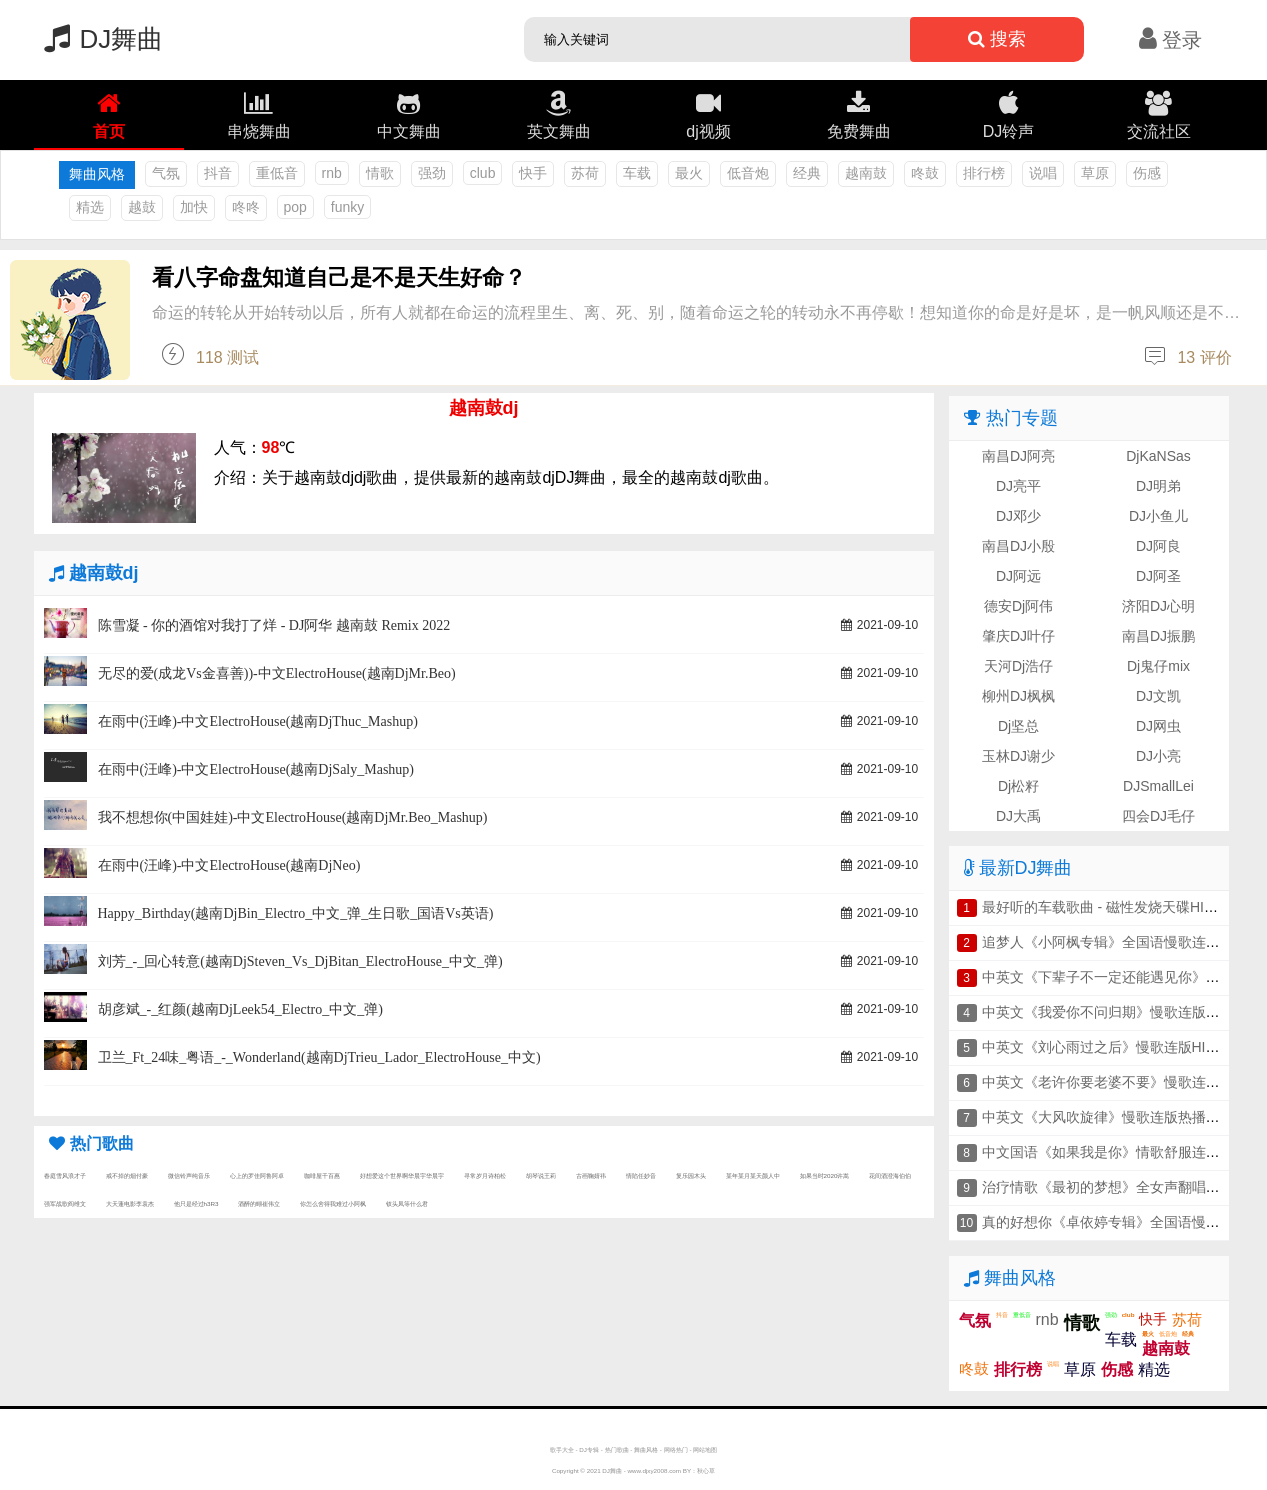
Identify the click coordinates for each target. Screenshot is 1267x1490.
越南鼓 (866, 173)
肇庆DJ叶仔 (1018, 636)
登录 (1170, 40)
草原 (1095, 173)
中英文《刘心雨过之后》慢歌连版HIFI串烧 (1114, 1047)
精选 (90, 207)
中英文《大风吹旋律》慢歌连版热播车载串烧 (1122, 1117)
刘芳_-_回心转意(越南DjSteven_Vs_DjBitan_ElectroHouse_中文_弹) (300, 961)
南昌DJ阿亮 (1018, 456)
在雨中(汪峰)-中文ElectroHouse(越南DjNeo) (229, 865)
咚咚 (246, 207)
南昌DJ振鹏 (1158, 636)
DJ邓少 (1018, 516)
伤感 (1147, 173)
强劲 (432, 173)
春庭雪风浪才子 (65, 1175)
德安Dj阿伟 (1018, 606)
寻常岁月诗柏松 (485, 1175)
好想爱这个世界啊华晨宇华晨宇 (402, 1175)
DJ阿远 (1018, 576)
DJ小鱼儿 (1158, 516)
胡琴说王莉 (541, 1175)
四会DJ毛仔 (1158, 816)
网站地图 (705, 1449)
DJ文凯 (1158, 696)
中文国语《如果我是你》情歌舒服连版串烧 (1115, 1152)
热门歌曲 (617, 1449)
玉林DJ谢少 (1018, 756)
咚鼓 (925, 173)
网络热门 (676, 1449)
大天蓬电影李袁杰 (130, 1203)
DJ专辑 (589, 1449)
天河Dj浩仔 (1018, 666)
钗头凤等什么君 (407, 1203)
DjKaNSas (1158, 456)
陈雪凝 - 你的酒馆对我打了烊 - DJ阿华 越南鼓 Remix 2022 (274, 625)
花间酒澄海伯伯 (890, 1175)
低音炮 (748, 173)
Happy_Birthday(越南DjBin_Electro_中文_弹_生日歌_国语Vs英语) (296, 913)
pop (295, 207)
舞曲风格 (646, 1449)
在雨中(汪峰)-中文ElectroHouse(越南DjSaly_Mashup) (256, 769)
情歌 (380, 173)
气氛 (166, 173)
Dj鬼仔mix (1158, 666)
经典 (807, 173)
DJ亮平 (1018, 486)
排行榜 (984, 173)
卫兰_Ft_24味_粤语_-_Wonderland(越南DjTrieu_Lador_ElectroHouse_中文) (319, 1057)
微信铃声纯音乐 (189, 1175)
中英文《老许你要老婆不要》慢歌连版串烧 (1115, 1082)
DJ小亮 (1158, 756)
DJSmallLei (1158, 786)
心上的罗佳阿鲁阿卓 (257, 1175)
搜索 (997, 39)
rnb (332, 173)
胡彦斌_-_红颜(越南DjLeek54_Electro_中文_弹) (240, 1009)
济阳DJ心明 (1158, 606)
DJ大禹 (1018, 816)
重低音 (277, 173)
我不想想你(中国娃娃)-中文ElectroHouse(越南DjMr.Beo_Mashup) (293, 817)
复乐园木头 (691, 1175)
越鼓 (142, 207)
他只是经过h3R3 (196, 1203)
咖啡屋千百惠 (322, 1175)
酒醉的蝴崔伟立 (259, 1203)
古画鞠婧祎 (591, 1175)
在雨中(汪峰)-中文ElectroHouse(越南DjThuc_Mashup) (258, 721)
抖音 (218, 173)
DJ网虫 (1158, 726)
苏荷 (585, 173)
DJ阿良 (1158, 546)
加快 (194, 207)
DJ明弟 (1158, 486)
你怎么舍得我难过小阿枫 (333, 1203)
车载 (637, 173)
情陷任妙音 (641, 1175)
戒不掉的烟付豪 (127, 1175)
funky (347, 207)
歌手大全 (562, 1449)
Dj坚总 (1018, 726)
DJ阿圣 (1158, 576)
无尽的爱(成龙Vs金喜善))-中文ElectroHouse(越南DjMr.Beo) (277, 673)
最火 (689, 173)
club (483, 173)
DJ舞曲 (99, 39)
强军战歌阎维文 (65, 1203)
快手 (533, 173)
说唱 (1043, 173)
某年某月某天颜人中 (753, 1175)
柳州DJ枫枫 (1018, 696)
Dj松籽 (1018, 786)
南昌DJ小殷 (1018, 546)
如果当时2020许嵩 (825, 1175)
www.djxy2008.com (655, 1470)
